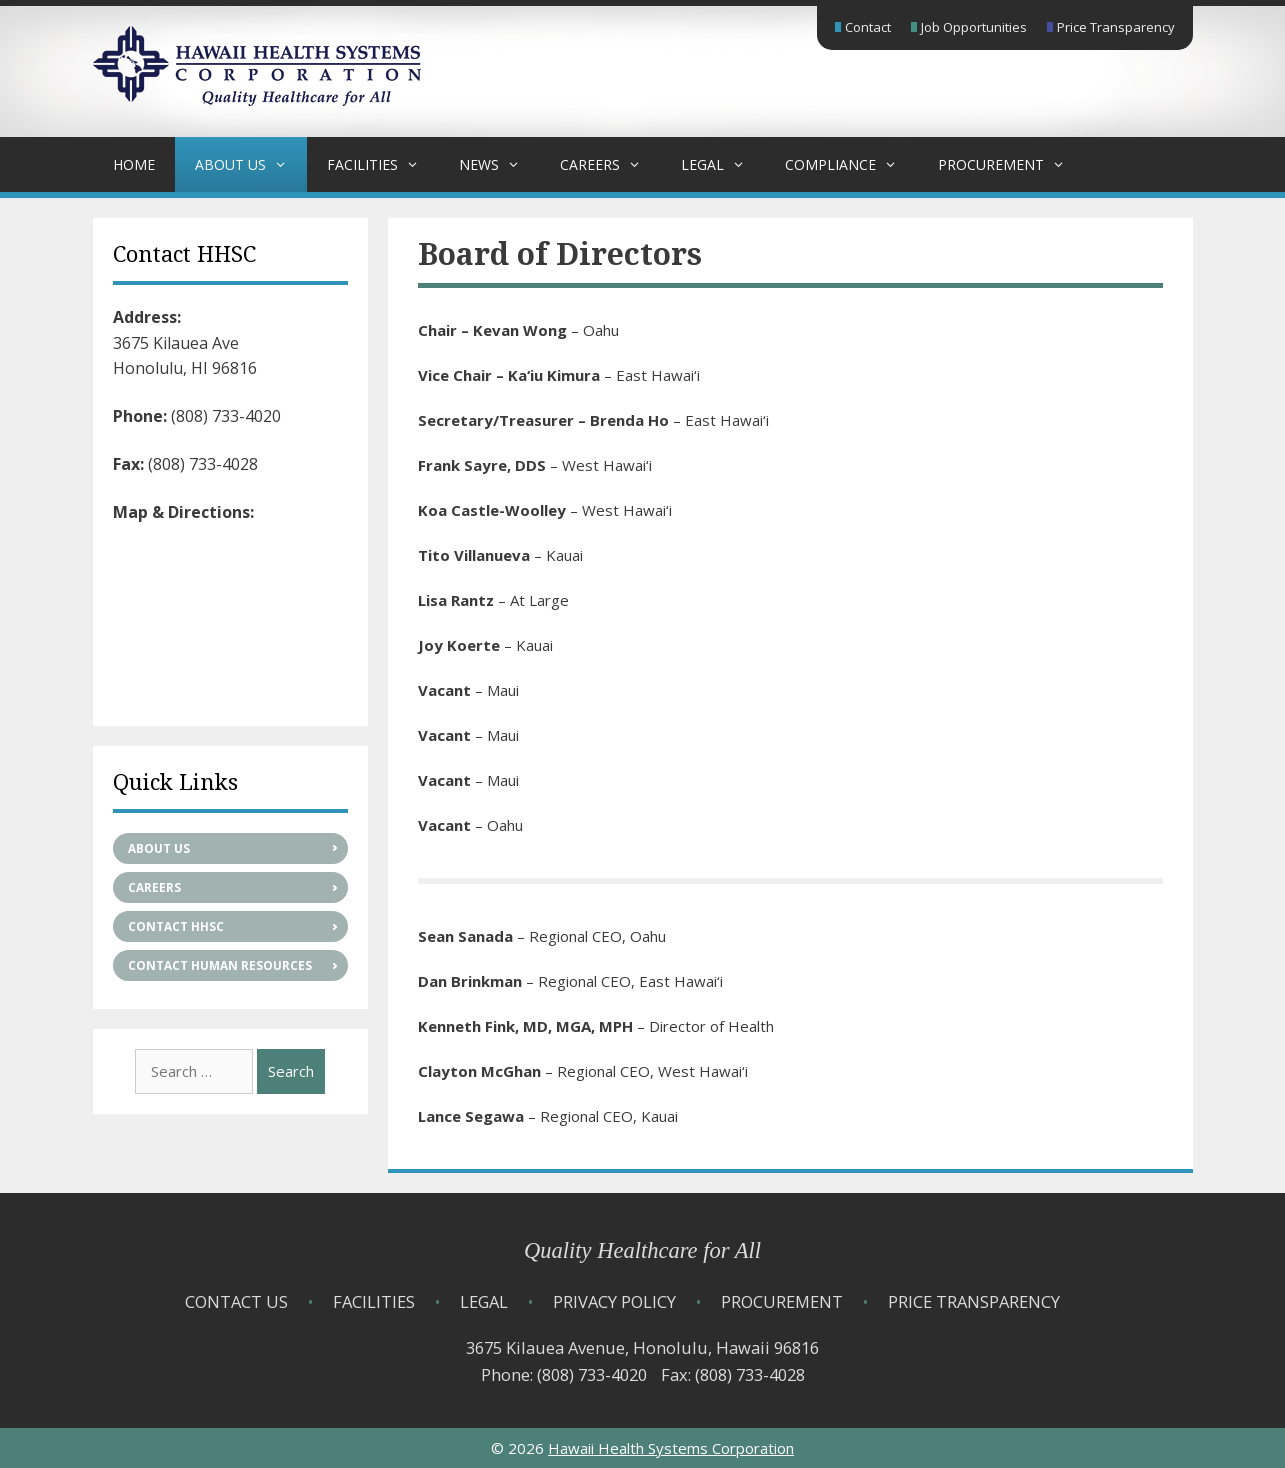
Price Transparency (1116, 27)
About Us (251, 164)
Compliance (851, 164)
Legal (723, 164)
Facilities (383, 164)
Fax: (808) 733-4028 (733, 1374)
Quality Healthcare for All (642, 1250)
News (499, 164)
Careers (610, 164)
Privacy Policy (614, 1301)
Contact (868, 27)
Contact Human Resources (220, 965)
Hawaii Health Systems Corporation (671, 1448)
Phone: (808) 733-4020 (564, 1374)
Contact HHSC (176, 926)
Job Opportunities (974, 27)
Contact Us (236, 1301)
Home (134, 164)
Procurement (1011, 164)
